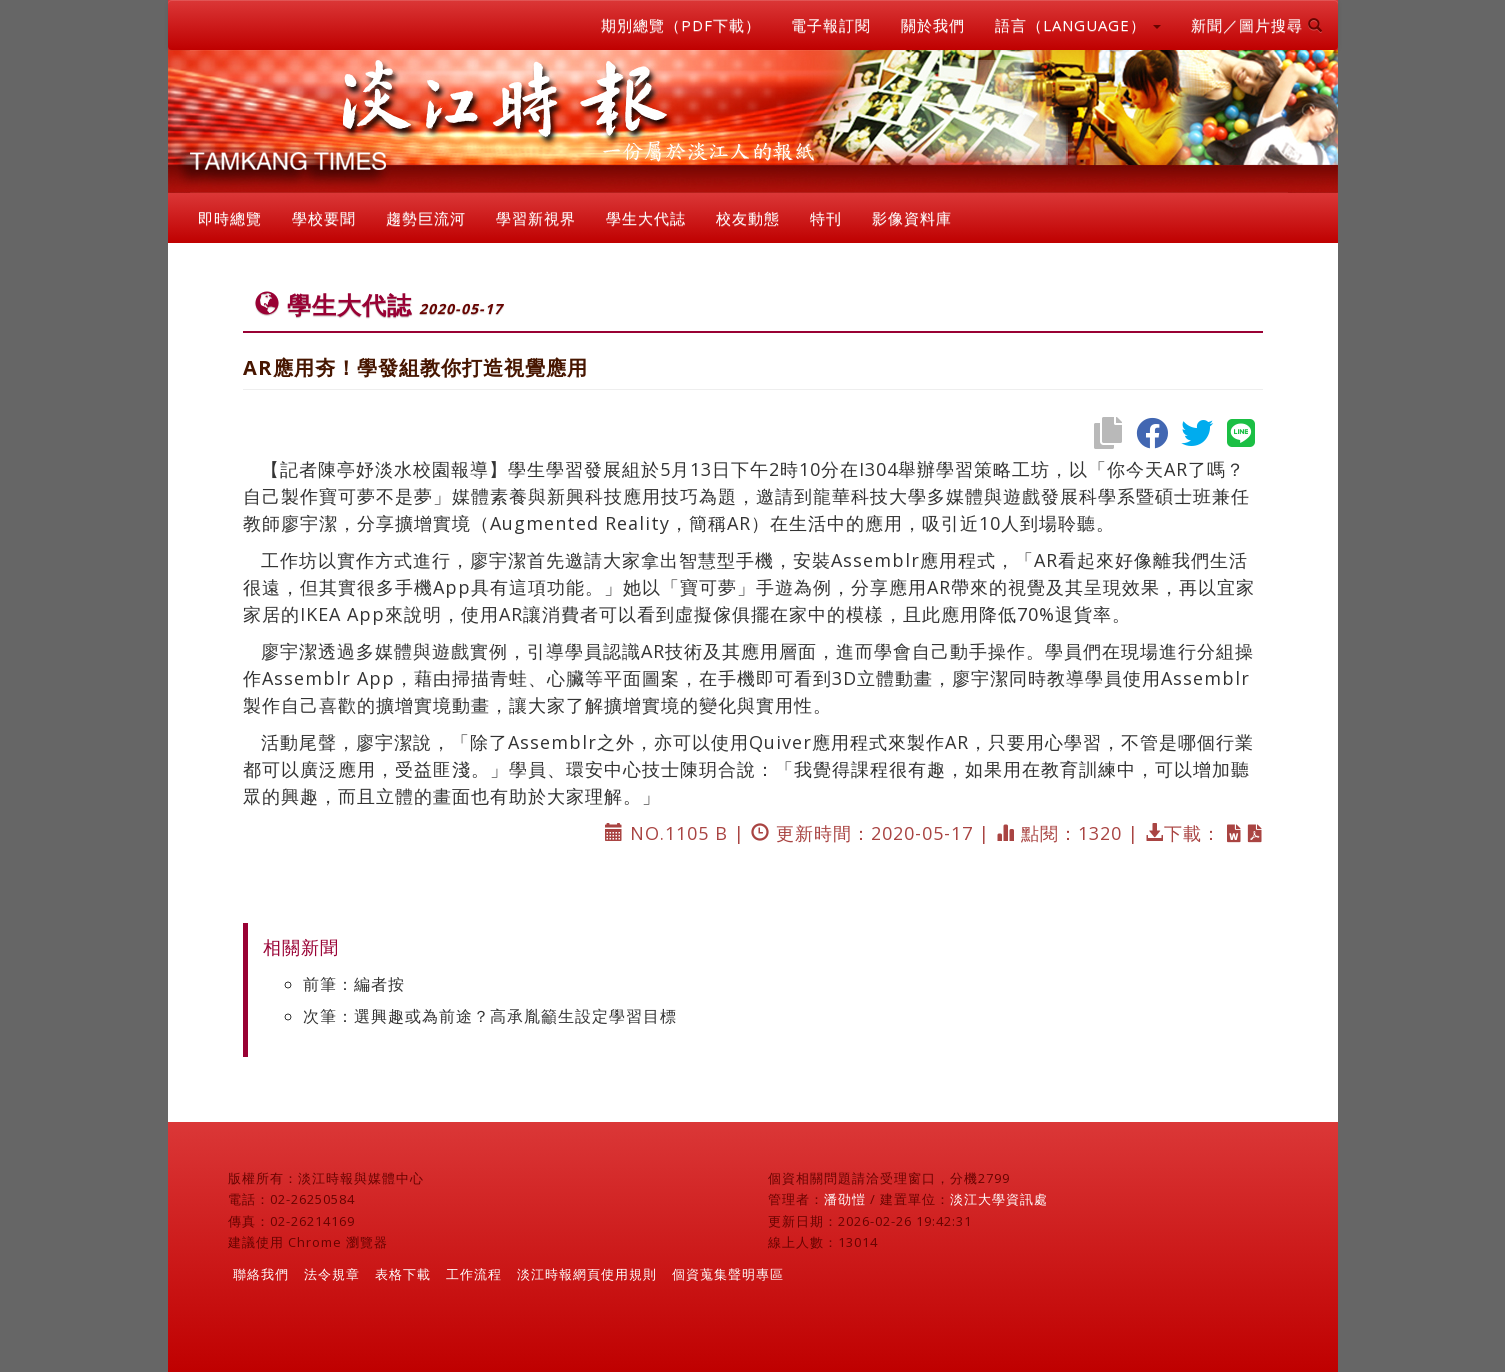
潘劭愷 (845, 1199)
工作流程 (474, 1274)
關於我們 (933, 25)
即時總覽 (230, 218)
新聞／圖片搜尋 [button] (1257, 25)
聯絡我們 (261, 1274)
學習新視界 (536, 218)
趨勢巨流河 (426, 218)
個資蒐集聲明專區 (728, 1274)
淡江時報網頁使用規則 (587, 1274)
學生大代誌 (646, 218)
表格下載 (403, 1274)
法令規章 (332, 1274)
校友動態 (748, 218)
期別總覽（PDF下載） (681, 25)
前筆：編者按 (354, 984)
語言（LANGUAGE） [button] (1078, 25)
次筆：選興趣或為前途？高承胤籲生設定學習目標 (490, 1016)
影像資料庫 (912, 218)
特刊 (826, 218)
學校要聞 (324, 218)
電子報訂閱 (831, 25)
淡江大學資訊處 (999, 1199)
